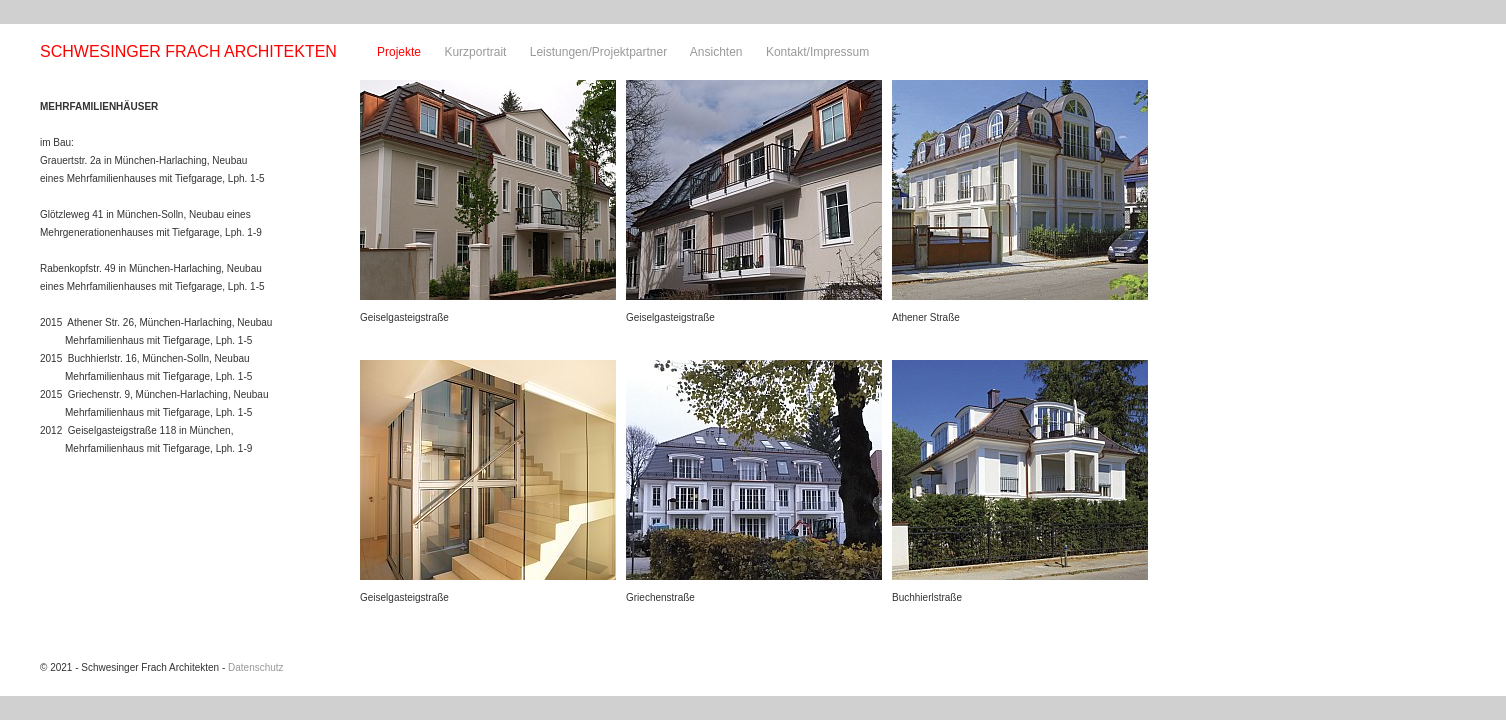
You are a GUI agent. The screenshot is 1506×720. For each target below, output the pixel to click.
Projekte (399, 52)
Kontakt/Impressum (817, 52)
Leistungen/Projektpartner (598, 52)
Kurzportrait (475, 52)
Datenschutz (256, 667)
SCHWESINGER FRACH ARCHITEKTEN (188, 51)
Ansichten (716, 52)
